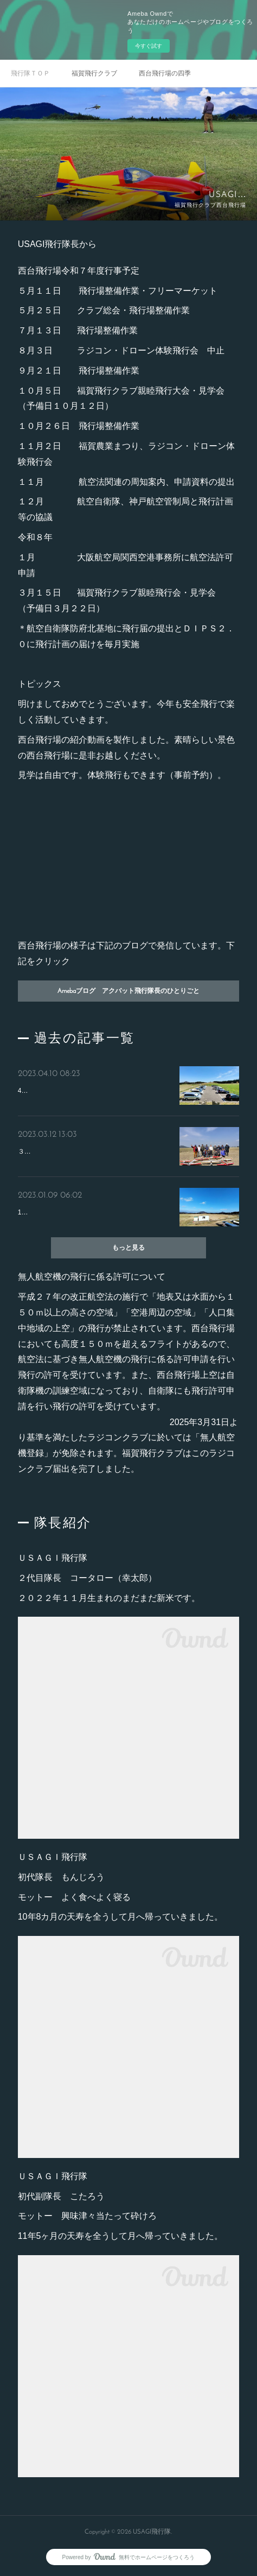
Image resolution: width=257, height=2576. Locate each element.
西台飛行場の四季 (165, 73)
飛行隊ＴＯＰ (30, 73)
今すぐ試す (148, 46)
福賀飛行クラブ (94, 73)
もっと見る (128, 1248)
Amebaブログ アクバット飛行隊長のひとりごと (128, 991)
